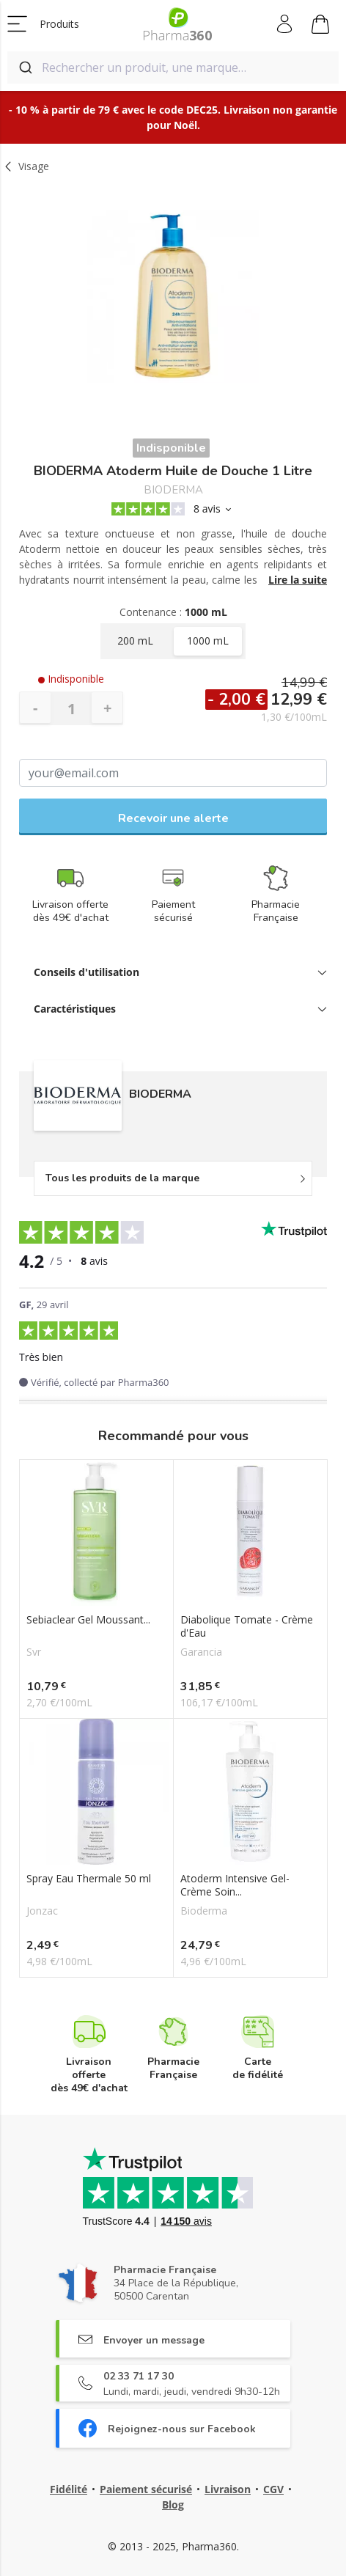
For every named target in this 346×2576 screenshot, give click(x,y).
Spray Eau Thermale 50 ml (88, 1878)
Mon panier (320, 26)
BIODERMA (173, 490)
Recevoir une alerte (173, 818)
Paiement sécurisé (146, 2489)
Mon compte (285, 24)
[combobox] (173, 67)
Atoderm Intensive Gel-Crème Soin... (235, 1885)
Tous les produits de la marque (122, 1178)
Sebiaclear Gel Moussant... (88, 1619)
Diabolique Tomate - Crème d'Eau (246, 1626)
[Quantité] (71, 708)
